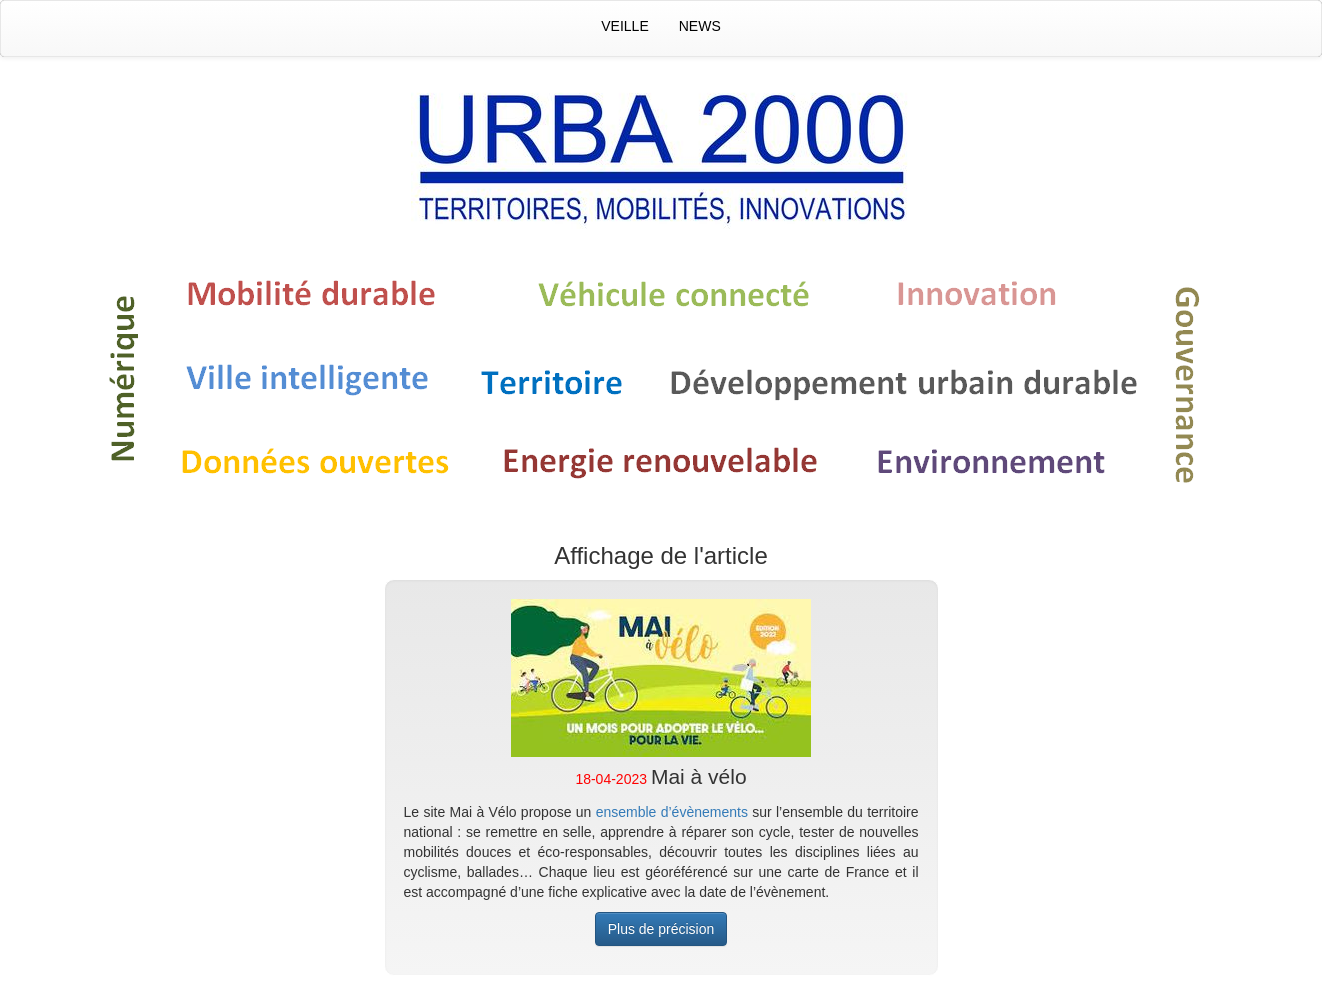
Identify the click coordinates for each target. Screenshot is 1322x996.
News (700, 26)
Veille (624, 26)
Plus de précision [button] (661, 929)
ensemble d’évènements (672, 812)
